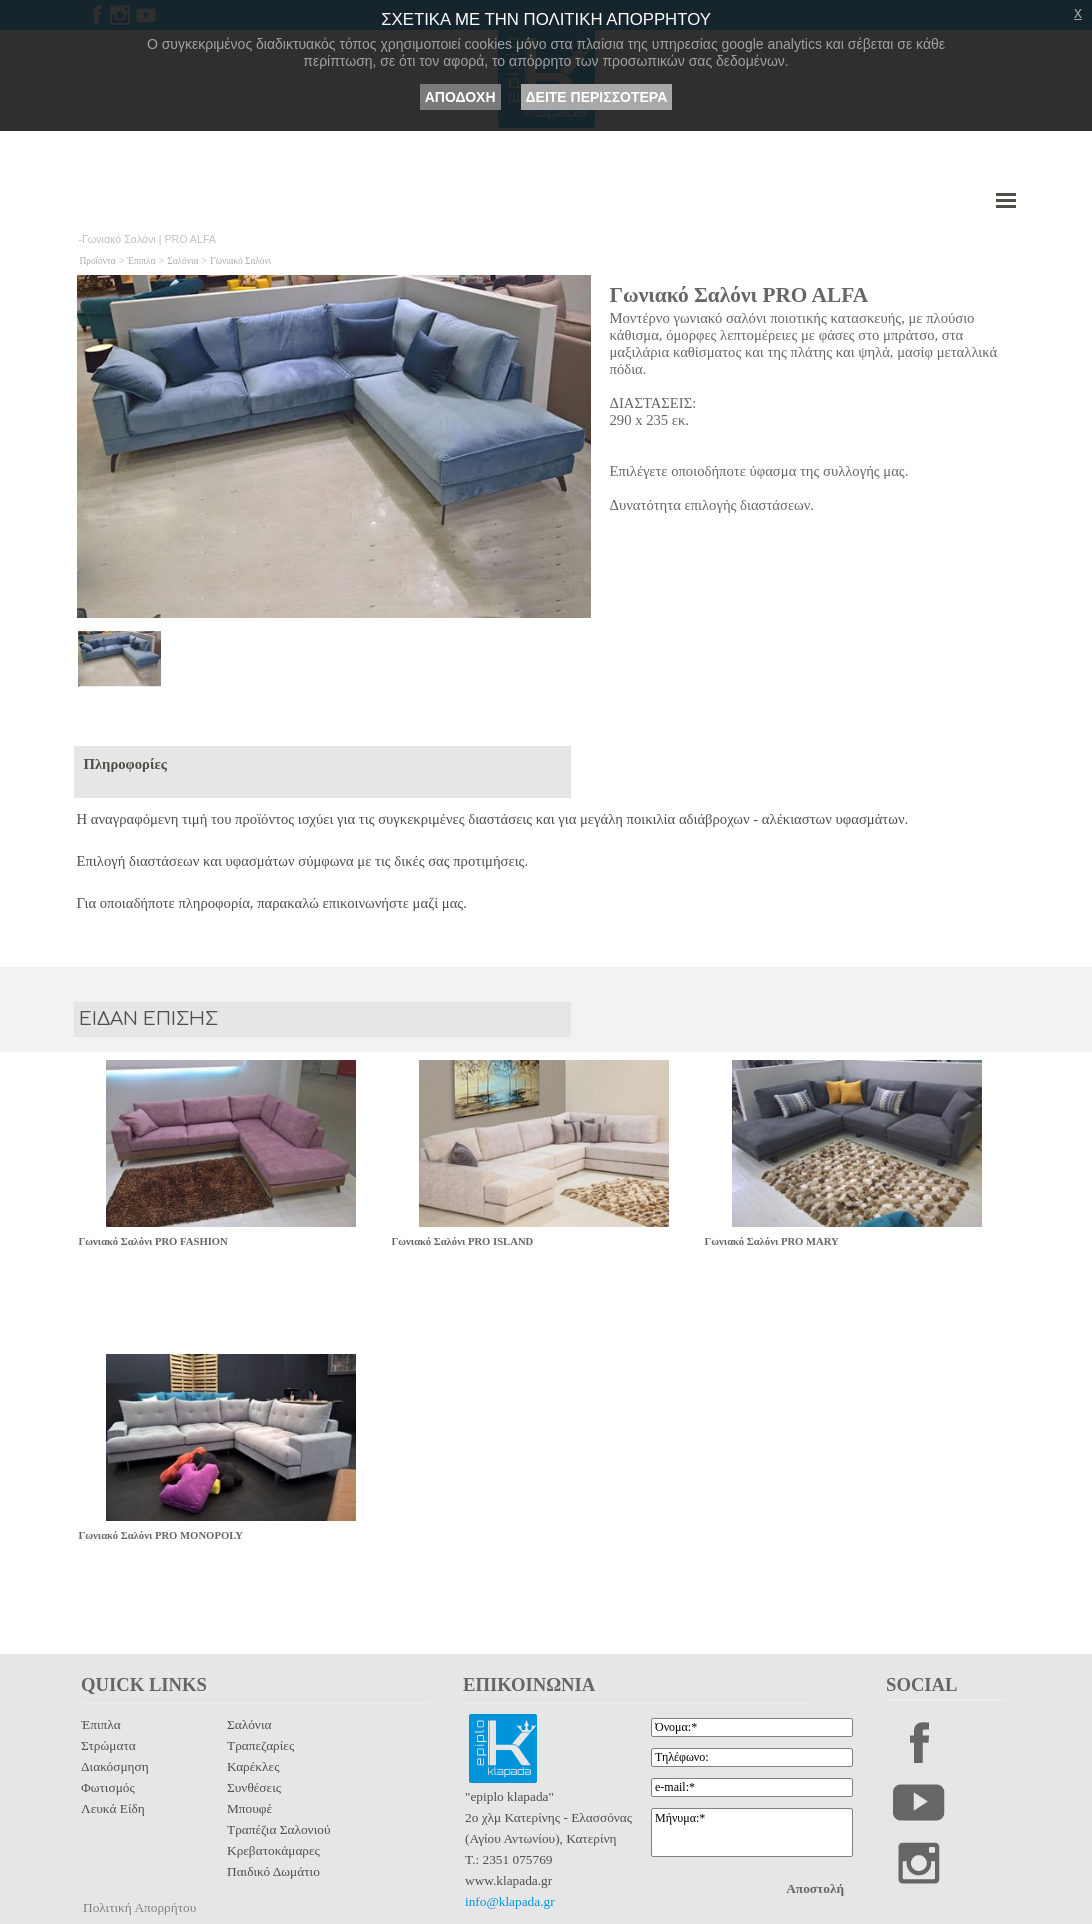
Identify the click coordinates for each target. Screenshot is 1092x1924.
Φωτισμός (108, 1787)
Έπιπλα (142, 261)
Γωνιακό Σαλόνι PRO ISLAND (463, 1241)
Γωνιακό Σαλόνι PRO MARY (772, 1241)
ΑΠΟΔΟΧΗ (460, 97)
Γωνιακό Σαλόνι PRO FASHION (153, 1241)
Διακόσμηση (115, 1766)
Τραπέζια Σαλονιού (278, 1829)
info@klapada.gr (510, 1901)
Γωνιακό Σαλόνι (240, 261)
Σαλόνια (182, 261)
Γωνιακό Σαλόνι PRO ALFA (739, 295)
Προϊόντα (98, 261)
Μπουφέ (249, 1808)
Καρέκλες (253, 1766)
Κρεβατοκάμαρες (273, 1850)
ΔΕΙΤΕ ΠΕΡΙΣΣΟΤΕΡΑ (597, 97)
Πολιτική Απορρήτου (139, 1907)
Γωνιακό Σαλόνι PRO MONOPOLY (161, 1535)
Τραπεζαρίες (260, 1745)
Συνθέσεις (254, 1787)
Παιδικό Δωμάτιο (273, 1871)
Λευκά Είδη (113, 1808)
